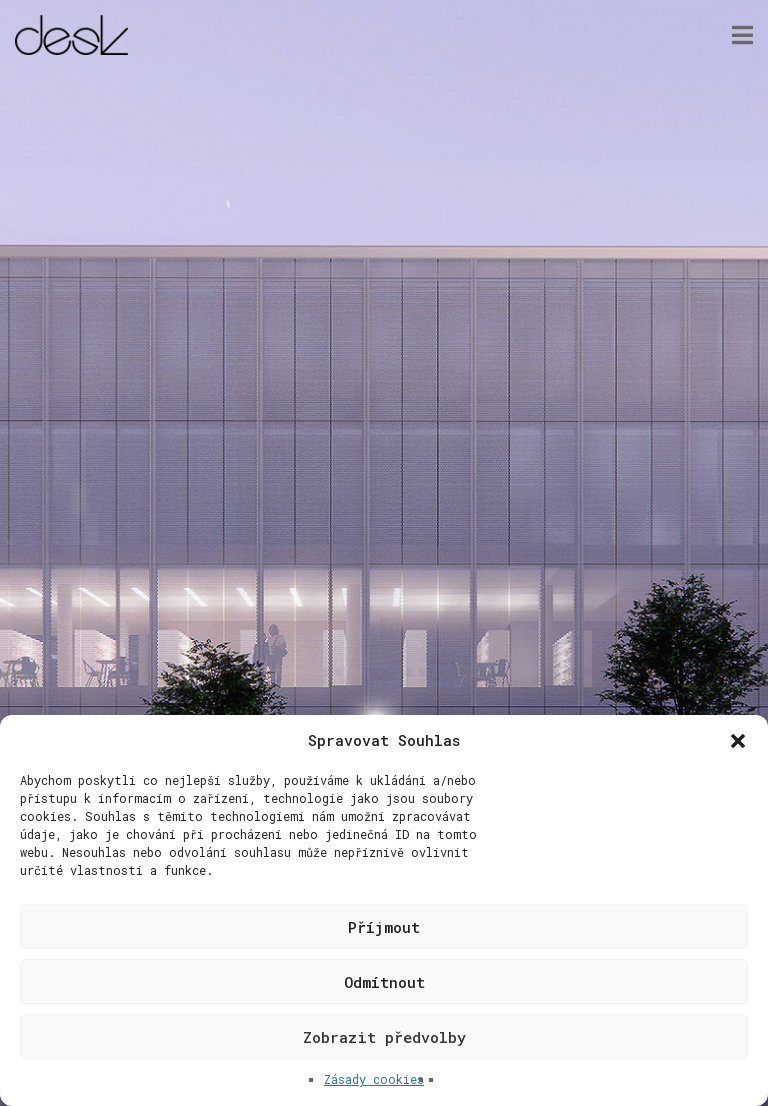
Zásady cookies (374, 1079)
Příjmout (384, 927)
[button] (738, 741)
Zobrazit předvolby (384, 1037)
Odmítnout (384, 982)
